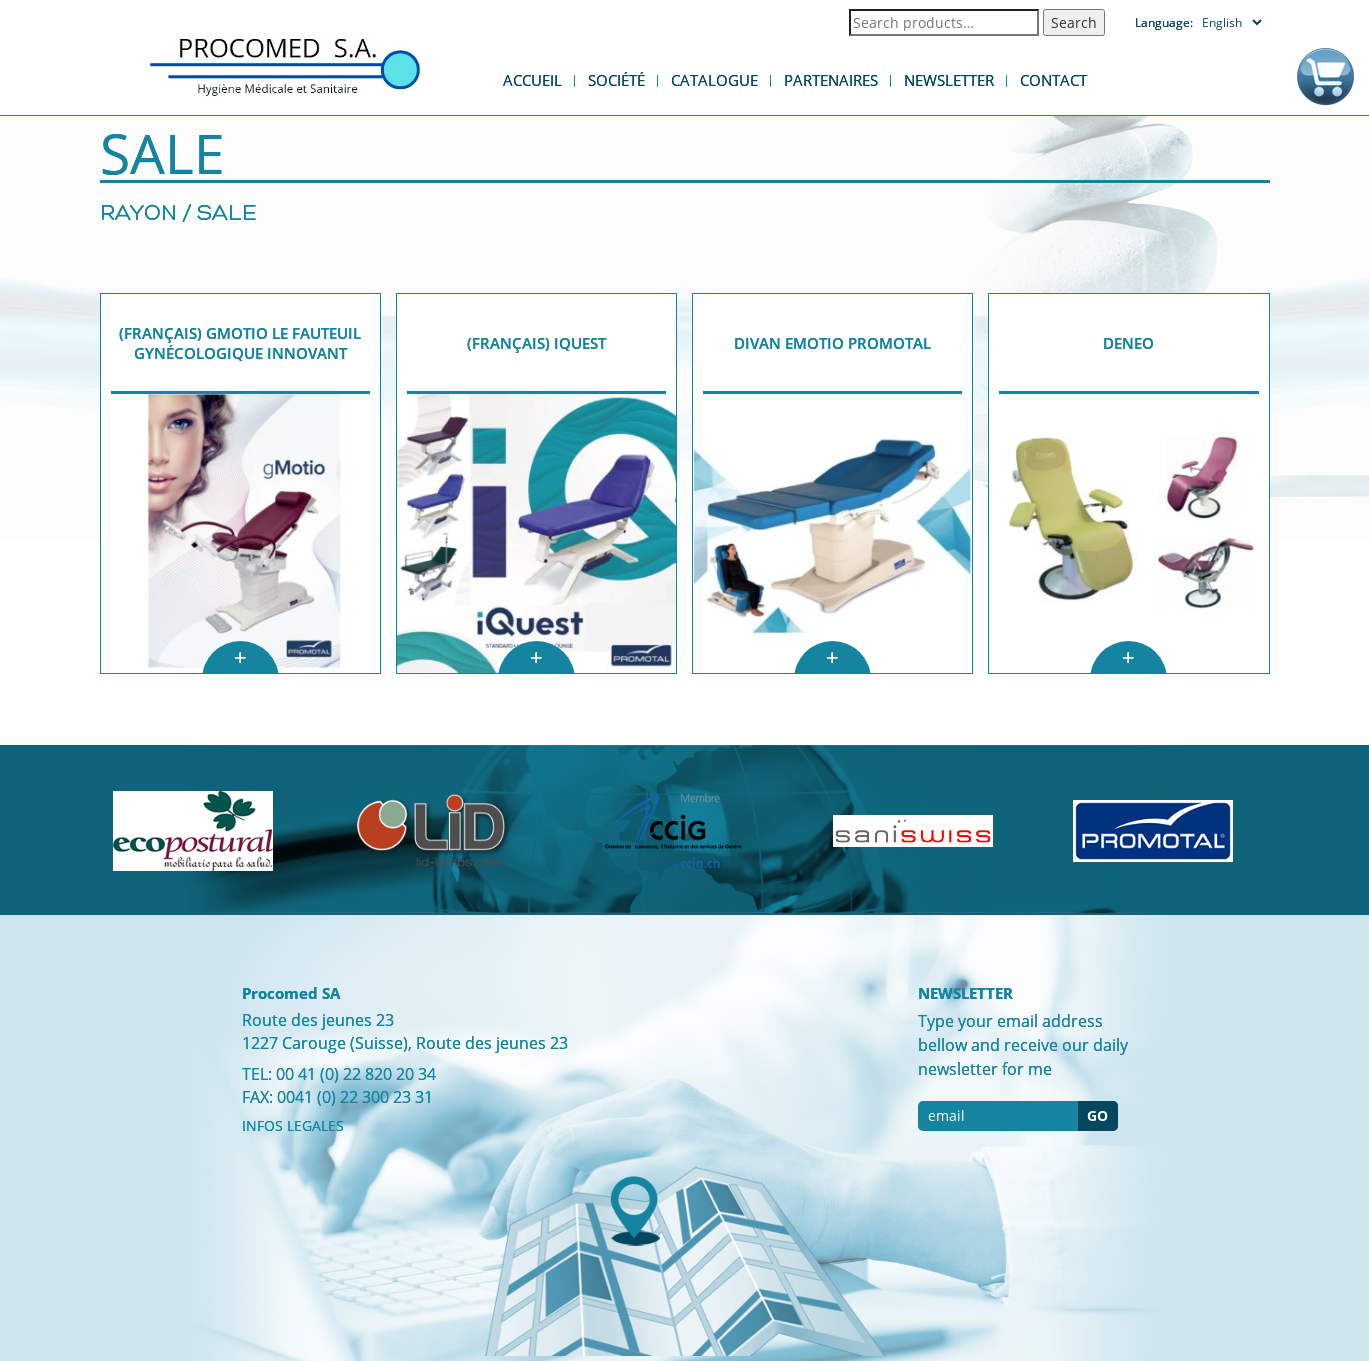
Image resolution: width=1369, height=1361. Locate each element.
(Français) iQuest (536, 343)
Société (616, 80)
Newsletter (949, 80)
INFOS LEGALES (293, 1125)
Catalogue (714, 80)
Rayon (138, 214)
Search (1074, 22)
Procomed (285, 65)
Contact (1053, 80)
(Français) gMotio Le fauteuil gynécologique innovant (240, 343)
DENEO (1128, 343)
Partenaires (831, 80)
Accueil (532, 80)
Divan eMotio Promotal (832, 343)
